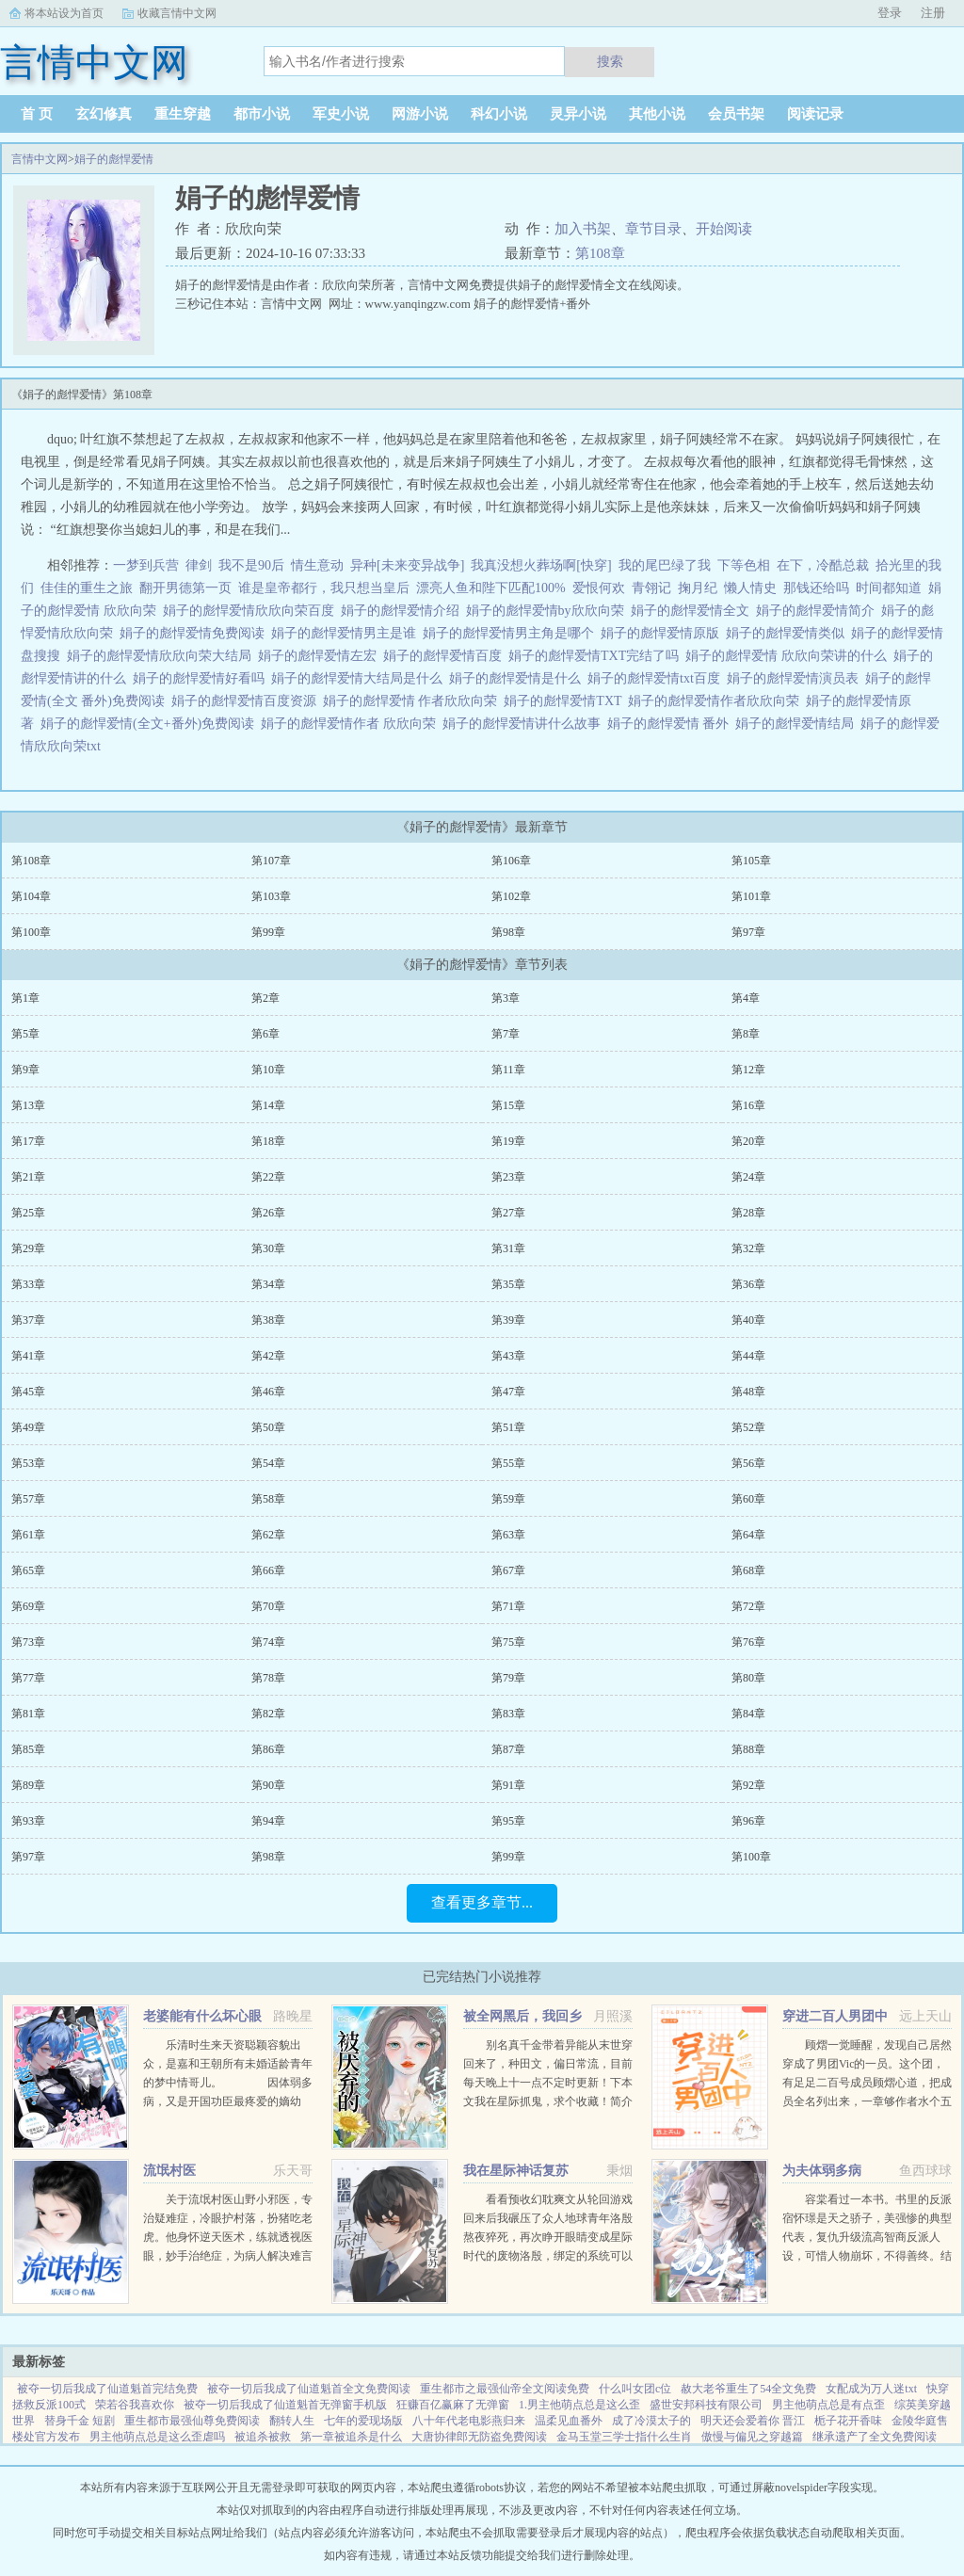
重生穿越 (182, 113)
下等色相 (743, 565)
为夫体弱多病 (821, 2171)
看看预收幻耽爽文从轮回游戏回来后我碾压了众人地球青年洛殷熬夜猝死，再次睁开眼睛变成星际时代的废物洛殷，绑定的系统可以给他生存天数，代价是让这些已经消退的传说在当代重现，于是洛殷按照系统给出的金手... (548, 2256)
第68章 (748, 1570)
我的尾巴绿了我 (665, 565)
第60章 (748, 1498)
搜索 (610, 61)
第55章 (508, 1463)
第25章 (28, 1212)
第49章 (28, 1427)
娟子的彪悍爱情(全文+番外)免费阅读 (150, 723)
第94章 (268, 1820)
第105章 (751, 860)
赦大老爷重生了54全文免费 (748, 2388)
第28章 (748, 1212)
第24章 (748, 1176)
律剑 (198, 565)
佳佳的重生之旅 (86, 588)
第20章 (748, 1141)
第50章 (268, 1427)
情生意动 (317, 565)
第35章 (508, 1284)
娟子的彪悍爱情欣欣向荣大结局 (162, 656)
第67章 (508, 1570)
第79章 (508, 1677)
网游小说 (420, 113)
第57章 (28, 1498)
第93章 (28, 1820)
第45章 (28, 1391)
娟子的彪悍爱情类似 (788, 633)
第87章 (508, 1749)
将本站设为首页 (64, 13)
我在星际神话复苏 (516, 2171)
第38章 (268, 1320)
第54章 (268, 1463)
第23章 (508, 1176)
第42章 (268, 1355)
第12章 (748, 1069)
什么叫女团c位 (635, 2388)
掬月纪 (697, 588)
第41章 (28, 1355)
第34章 (268, 1284)
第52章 (748, 1427)
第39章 (508, 1320)
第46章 (268, 1391)
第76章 (748, 1642)
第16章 (748, 1105)
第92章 (748, 1785)
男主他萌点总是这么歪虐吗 (157, 2436)
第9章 (25, 1069)
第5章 (25, 1033)
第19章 (508, 1141)
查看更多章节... (482, 1902)
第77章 (28, 1677)
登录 (889, 13)
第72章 (748, 1606)
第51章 (508, 1427)
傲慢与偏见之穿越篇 (752, 2436)
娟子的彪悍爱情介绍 (403, 611)
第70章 (268, 1606)
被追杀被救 (262, 2436)
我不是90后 (251, 565)
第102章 (511, 896)
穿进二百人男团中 (835, 2016)
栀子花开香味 (848, 2420)
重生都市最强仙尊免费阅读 (192, 2420)
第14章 (268, 1105)
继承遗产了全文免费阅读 (874, 2436)
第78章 (268, 1677)
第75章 (508, 1642)
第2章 (265, 998)
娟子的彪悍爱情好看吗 (202, 678)
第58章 (268, 1498)
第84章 (748, 1713)
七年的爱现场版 (363, 2420)
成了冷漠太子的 (651, 2420)
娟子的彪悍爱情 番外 (671, 723)
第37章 (28, 1320)
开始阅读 (724, 228)
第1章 (25, 998)
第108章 (600, 253)
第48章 (748, 1391)
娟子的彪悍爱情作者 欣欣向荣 (351, 723)
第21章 (28, 1176)
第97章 (748, 932)
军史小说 (341, 113)
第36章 (748, 1284)
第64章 (748, 1534)
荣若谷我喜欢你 (134, 2404)
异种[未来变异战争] (407, 565)
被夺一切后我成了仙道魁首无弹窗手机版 (285, 2404)
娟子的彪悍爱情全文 (693, 611)
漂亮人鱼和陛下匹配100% (491, 588)
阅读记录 (815, 113)
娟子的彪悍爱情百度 (445, 656)
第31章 (508, 1248)
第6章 (265, 1033)
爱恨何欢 (598, 588)
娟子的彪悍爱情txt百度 (657, 678)
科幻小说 (499, 113)
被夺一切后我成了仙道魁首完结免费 (107, 2388)
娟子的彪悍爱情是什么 (518, 678)
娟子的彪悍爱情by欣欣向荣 (548, 611)
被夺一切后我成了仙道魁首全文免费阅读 (308, 2388)
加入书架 (582, 228)
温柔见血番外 (568, 2420)
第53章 (28, 1463)
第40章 (748, 1320)
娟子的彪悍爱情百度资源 (247, 701)
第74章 (268, 1642)
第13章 (28, 1105)
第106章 (511, 860)
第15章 (508, 1105)
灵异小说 (578, 113)
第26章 (268, 1212)
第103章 (271, 896)
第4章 (745, 998)
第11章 (508, 1069)
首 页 (37, 113)
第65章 (28, 1570)
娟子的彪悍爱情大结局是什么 (360, 678)
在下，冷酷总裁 (823, 565)
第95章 (508, 1820)
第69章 (28, 1606)
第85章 (28, 1749)
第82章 (268, 1713)
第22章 (268, 1176)
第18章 (268, 1141)
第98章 (508, 932)
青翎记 (651, 588)
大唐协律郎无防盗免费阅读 (479, 2436)
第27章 (508, 1212)
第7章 (505, 1033)
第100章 (31, 932)
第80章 (748, 1677)
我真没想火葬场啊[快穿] (541, 565)
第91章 (508, 1785)
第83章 (508, 1713)
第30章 (268, 1248)
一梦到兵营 (146, 565)
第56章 (748, 1463)
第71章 (508, 1606)
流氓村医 (169, 2171)
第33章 (28, 1284)
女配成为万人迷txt (871, 2388)
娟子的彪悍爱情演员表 (796, 678)
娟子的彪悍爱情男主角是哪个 (512, 633)
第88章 (748, 1749)
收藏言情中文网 (177, 13)
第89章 (28, 1785)
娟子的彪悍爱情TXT (566, 701)
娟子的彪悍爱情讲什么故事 (524, 723)
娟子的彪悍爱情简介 (818, 611)
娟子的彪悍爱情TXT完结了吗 (596, 656)
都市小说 (261, 113)
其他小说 (657, 113)
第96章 (748, 1820)
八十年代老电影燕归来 (468, 2420)
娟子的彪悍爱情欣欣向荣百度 (252, 611)
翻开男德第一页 (185, 588)
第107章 (271, 860)
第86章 (268, 1749)
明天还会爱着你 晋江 (752, 2420)
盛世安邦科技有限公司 (706, 2404)
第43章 (508, 1355)
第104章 (31, 896)
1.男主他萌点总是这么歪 (579, 2404)
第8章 (745, 1033)
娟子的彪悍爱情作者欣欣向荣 (717, 701)
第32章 (748, 1248)
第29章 (28, 1248)
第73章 (28, 1642)
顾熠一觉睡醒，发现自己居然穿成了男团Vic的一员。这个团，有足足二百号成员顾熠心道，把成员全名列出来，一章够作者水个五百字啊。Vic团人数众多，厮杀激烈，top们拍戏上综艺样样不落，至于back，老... (867, 2101)
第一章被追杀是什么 (351, 2436)
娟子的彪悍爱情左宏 (320, 656)
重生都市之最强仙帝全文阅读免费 (504, 2388)
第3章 (505, 998)
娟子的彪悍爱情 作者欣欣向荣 (414, 701)
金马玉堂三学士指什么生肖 (624, 2436)
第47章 (508, 1391)
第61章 (28, 1534)
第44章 (748, 1355)
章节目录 (653, 228)
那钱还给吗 (816, 588)
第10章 (268, 1069)
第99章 (268, 932)
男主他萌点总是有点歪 (828, 2404)
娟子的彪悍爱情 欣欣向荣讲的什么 (789, 656)
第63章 (508, 1534)
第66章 (268, 1570)
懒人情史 (750, 588)
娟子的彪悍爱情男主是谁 (347, 633)
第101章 (751, 896)
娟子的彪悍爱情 (113, 159)
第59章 (508, 1498)
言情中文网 (39, 159)
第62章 (268, 1534)
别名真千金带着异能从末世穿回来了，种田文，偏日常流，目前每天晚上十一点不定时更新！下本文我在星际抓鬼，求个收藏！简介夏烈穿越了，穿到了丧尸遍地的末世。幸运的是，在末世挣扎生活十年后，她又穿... (548, 2101)
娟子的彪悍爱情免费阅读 (195, 633)
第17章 (28, 1141)
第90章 (268, 1785)
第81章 (28, 1713)
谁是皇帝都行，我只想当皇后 (324, 588)
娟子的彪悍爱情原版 (663, 633)
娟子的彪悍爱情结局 (797, 723)
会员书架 (736, 113)
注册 (933, 13)
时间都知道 (889, 588)
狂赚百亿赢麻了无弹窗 (452, 2404)
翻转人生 (291, 2420)
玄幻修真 (103, 113)
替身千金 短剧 (79, 2420)
